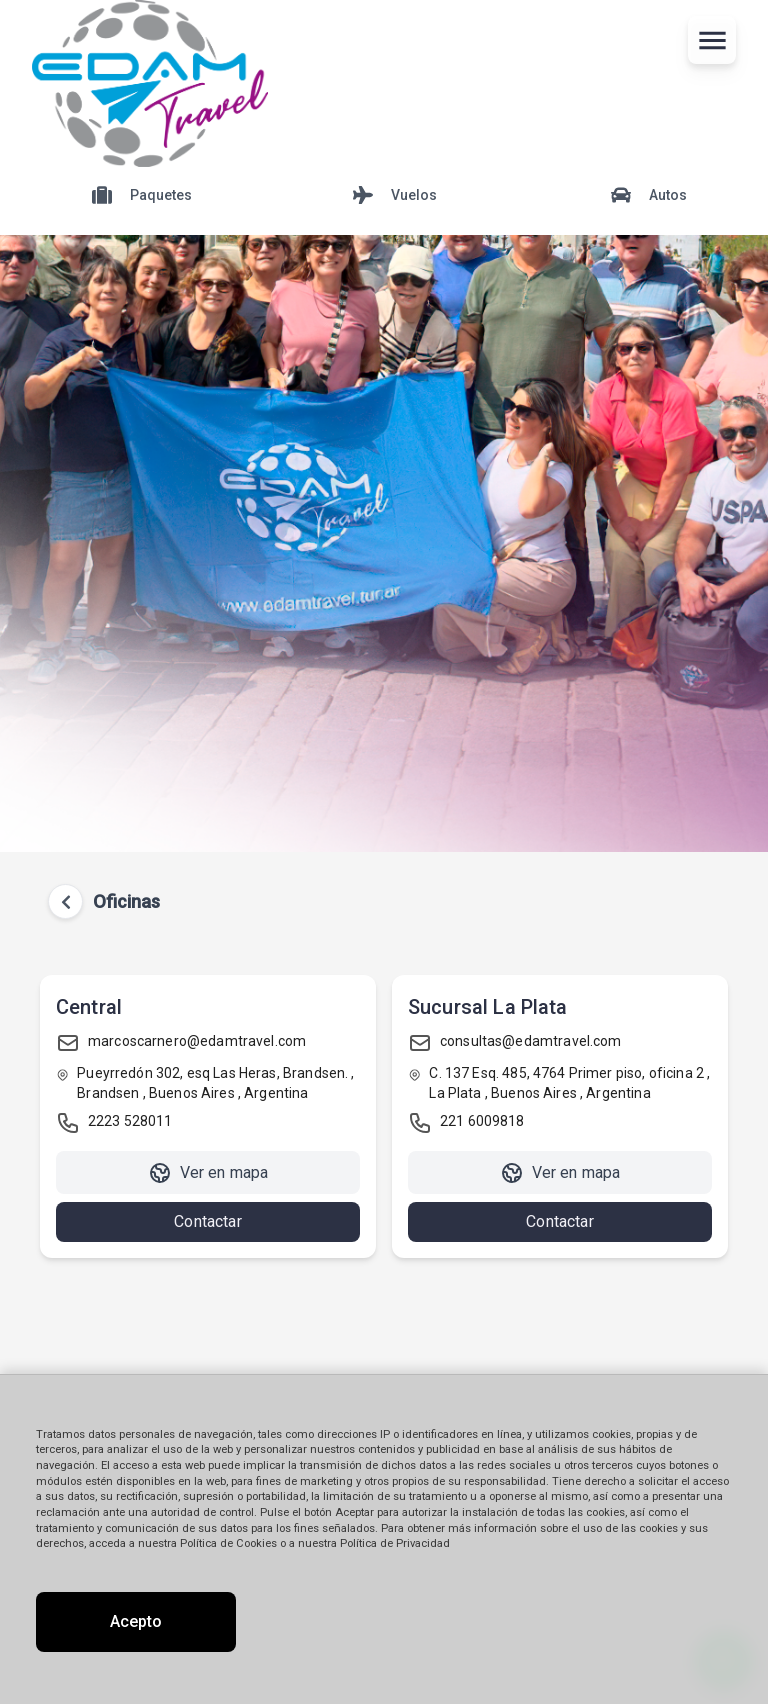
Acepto (136, 1621)
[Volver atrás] (66, 902)
